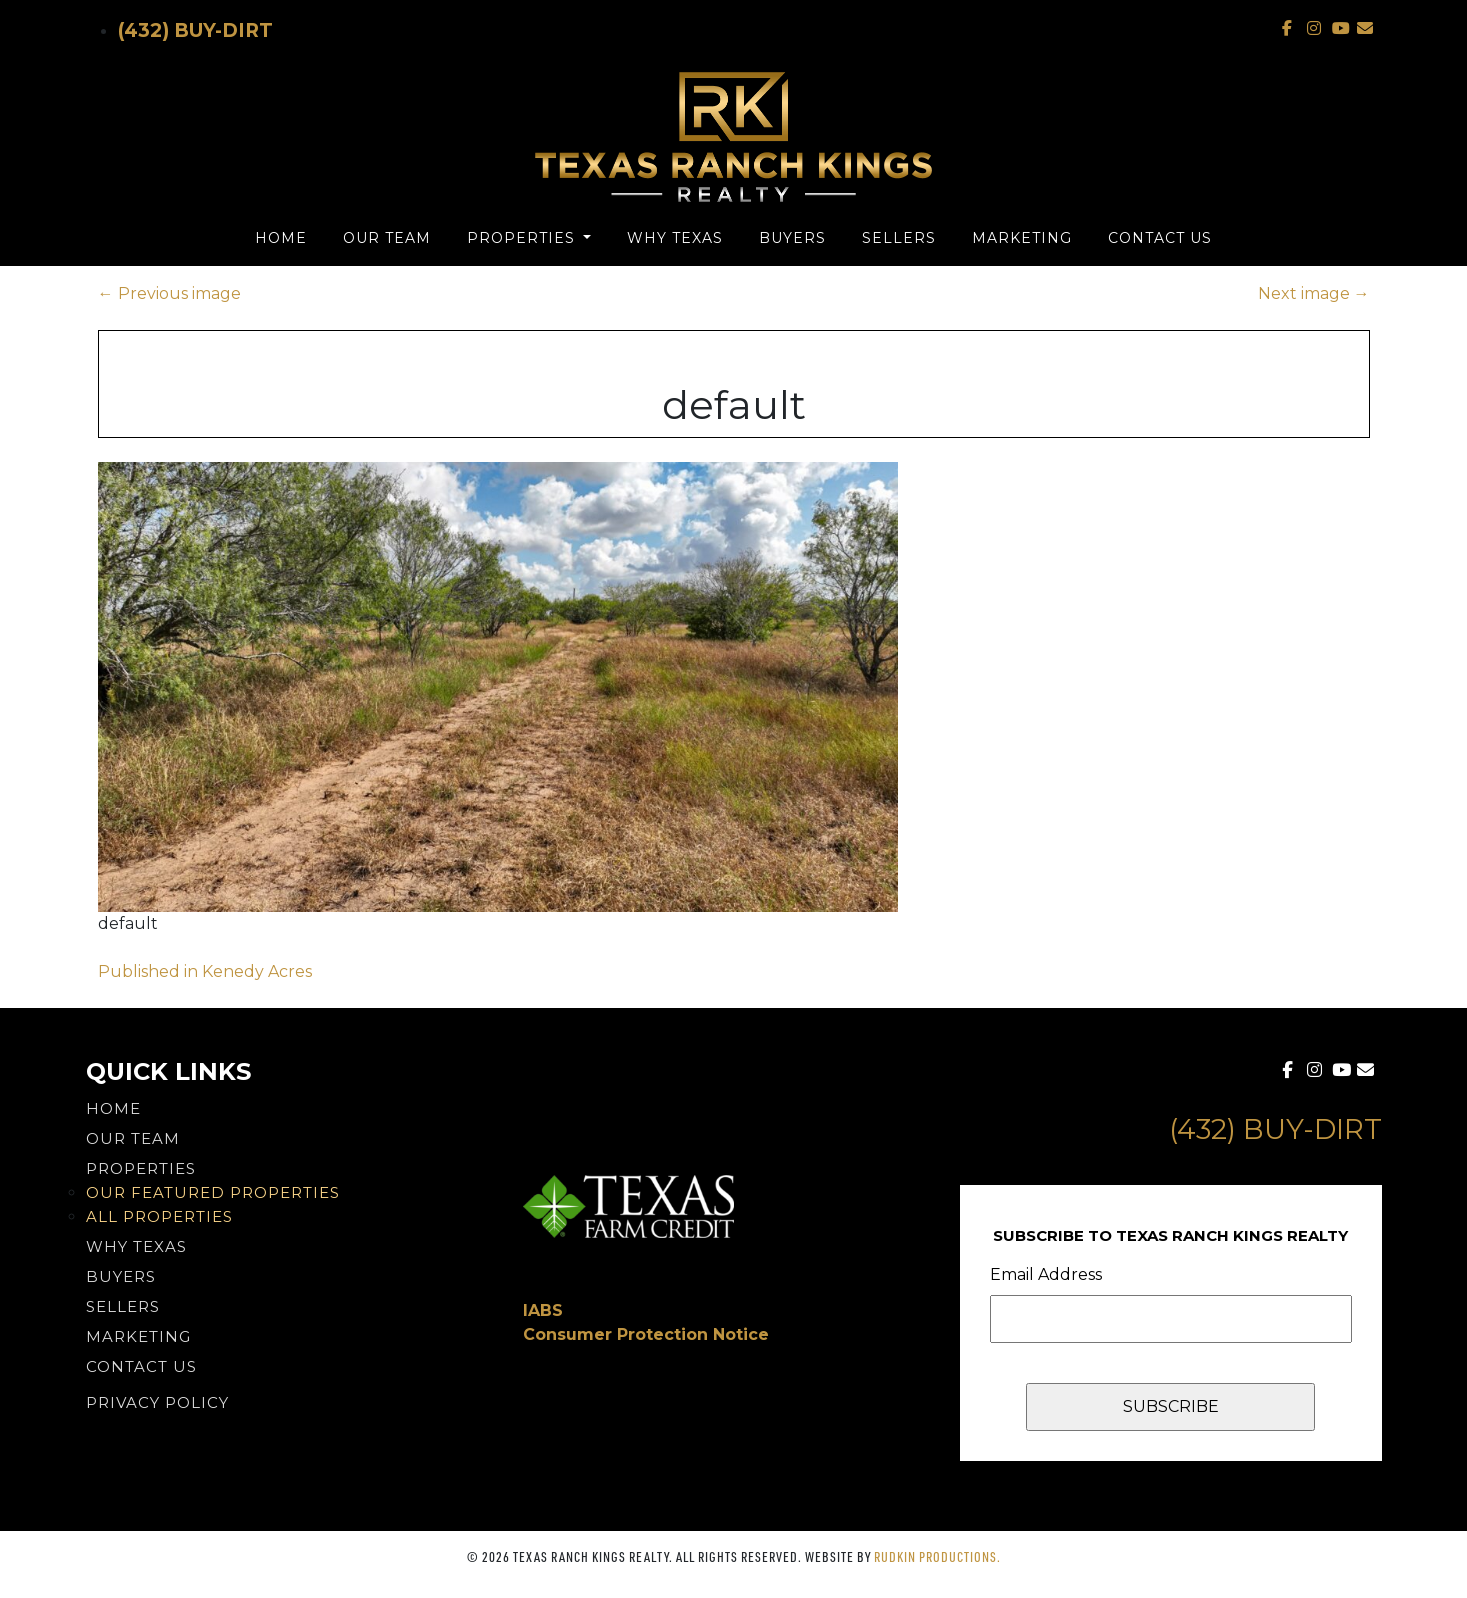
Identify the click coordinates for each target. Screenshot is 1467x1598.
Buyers (792, 238)
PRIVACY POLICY (157, 1402)
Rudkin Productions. (937, 1556)
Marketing (1022, 238)
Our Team (387, 238)
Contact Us (1160, 238)
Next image (1314, 293)
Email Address (1046, 1274)
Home (281, 238)
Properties (523, 238)
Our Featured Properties (213, 1192)
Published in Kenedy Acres (205, 971)
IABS (543, 1310)
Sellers (899, 238)
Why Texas (675, 238)
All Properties (159, 1216)
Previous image (169, 293)
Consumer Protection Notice (646, 1334)
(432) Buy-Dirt (195, 30)
